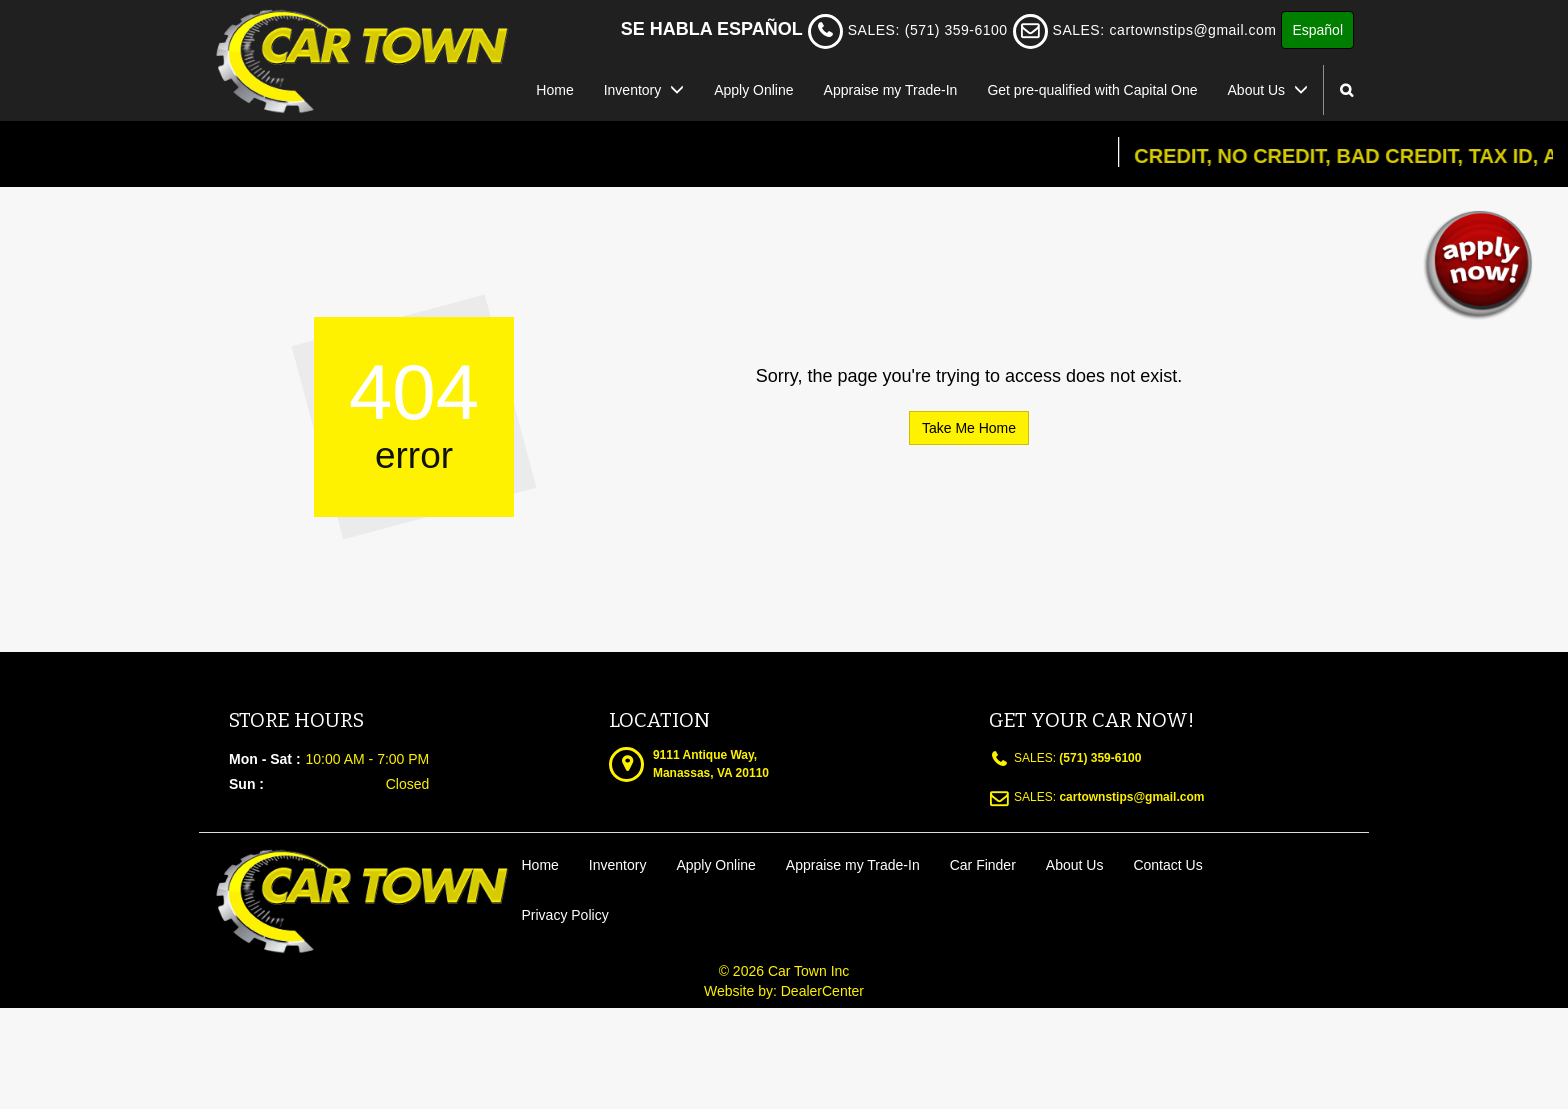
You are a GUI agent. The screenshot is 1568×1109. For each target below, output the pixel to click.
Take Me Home (969, 428)
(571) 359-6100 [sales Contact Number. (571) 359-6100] (956, 30)
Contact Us (1167, 865)
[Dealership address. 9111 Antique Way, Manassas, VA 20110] (711, 763)
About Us (1268, 90)
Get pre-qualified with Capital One (1092, 90)
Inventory (644, 90)
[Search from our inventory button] (1346, 90)
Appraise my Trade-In (891, 90)
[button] (1478, 264)
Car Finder (983, 865)
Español (1317, 30)
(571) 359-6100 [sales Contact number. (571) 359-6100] (1098, 758)
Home (554, 90)
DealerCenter (822, 991)
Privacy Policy (565, 915)
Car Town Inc (808, 971)
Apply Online (753, 90)
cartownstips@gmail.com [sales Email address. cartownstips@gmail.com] (1193, 30)
